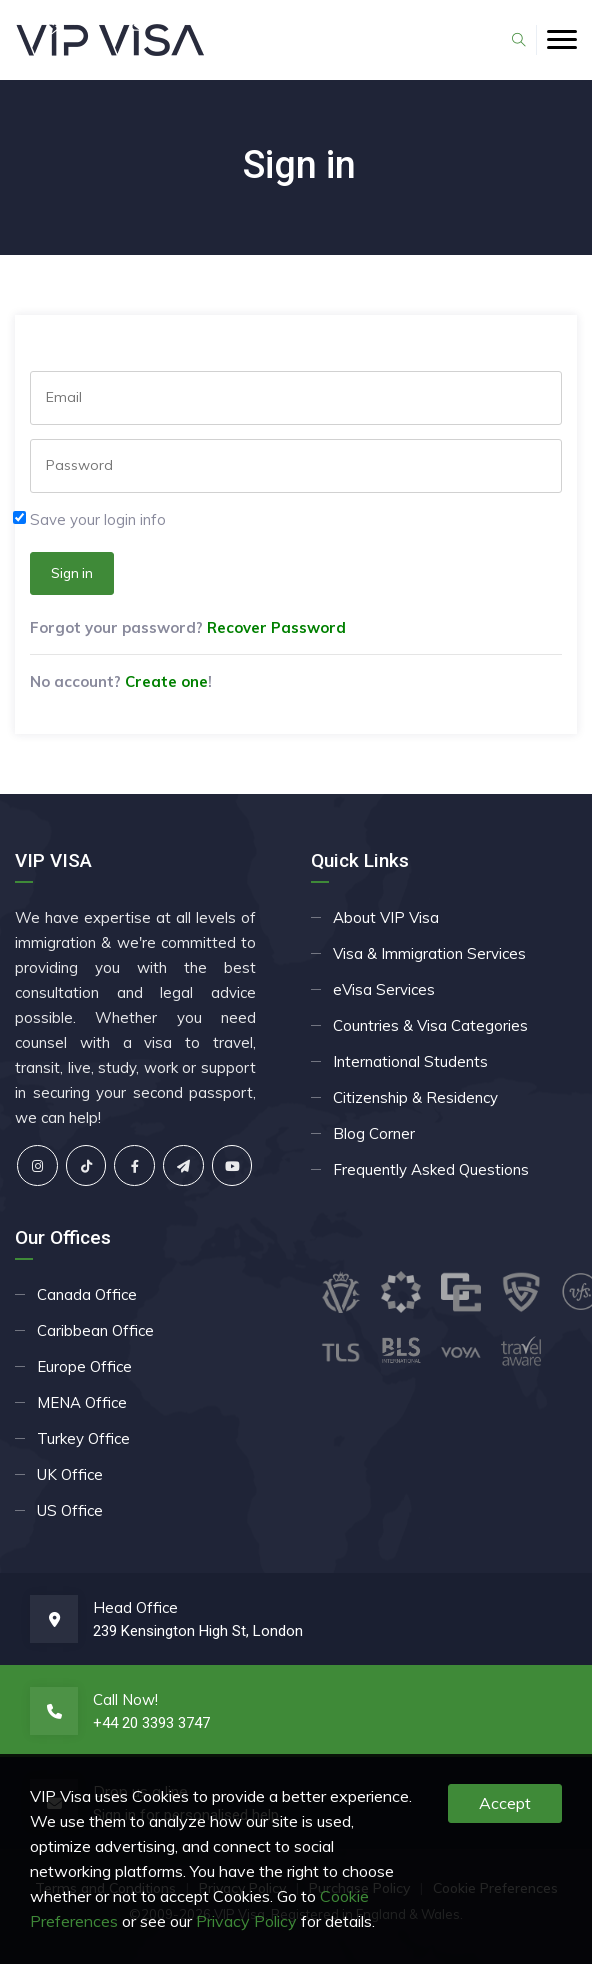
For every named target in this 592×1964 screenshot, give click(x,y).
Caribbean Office (95, 1330)
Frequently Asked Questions (431, 1169)
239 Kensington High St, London (198, 1631)
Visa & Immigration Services (429, 953)
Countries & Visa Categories (430, 1025)
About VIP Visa (386, 917)
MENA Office (82, 1402)
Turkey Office (83, 1438)
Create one (166, 681)
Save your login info (98, 519)
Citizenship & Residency (415, 1097)
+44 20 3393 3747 (151, 1723)
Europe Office (84, 1366)
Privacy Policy (246, 1921)
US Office (70, 1510)
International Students (410, 1061)
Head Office (135, 1607)
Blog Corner (374, 1133)
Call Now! (125, 1699)
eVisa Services (384, 989)
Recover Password (276, 627)
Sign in (72, 573)
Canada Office (87, 1294)
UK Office (70, 1474)
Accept (505, 1803)
